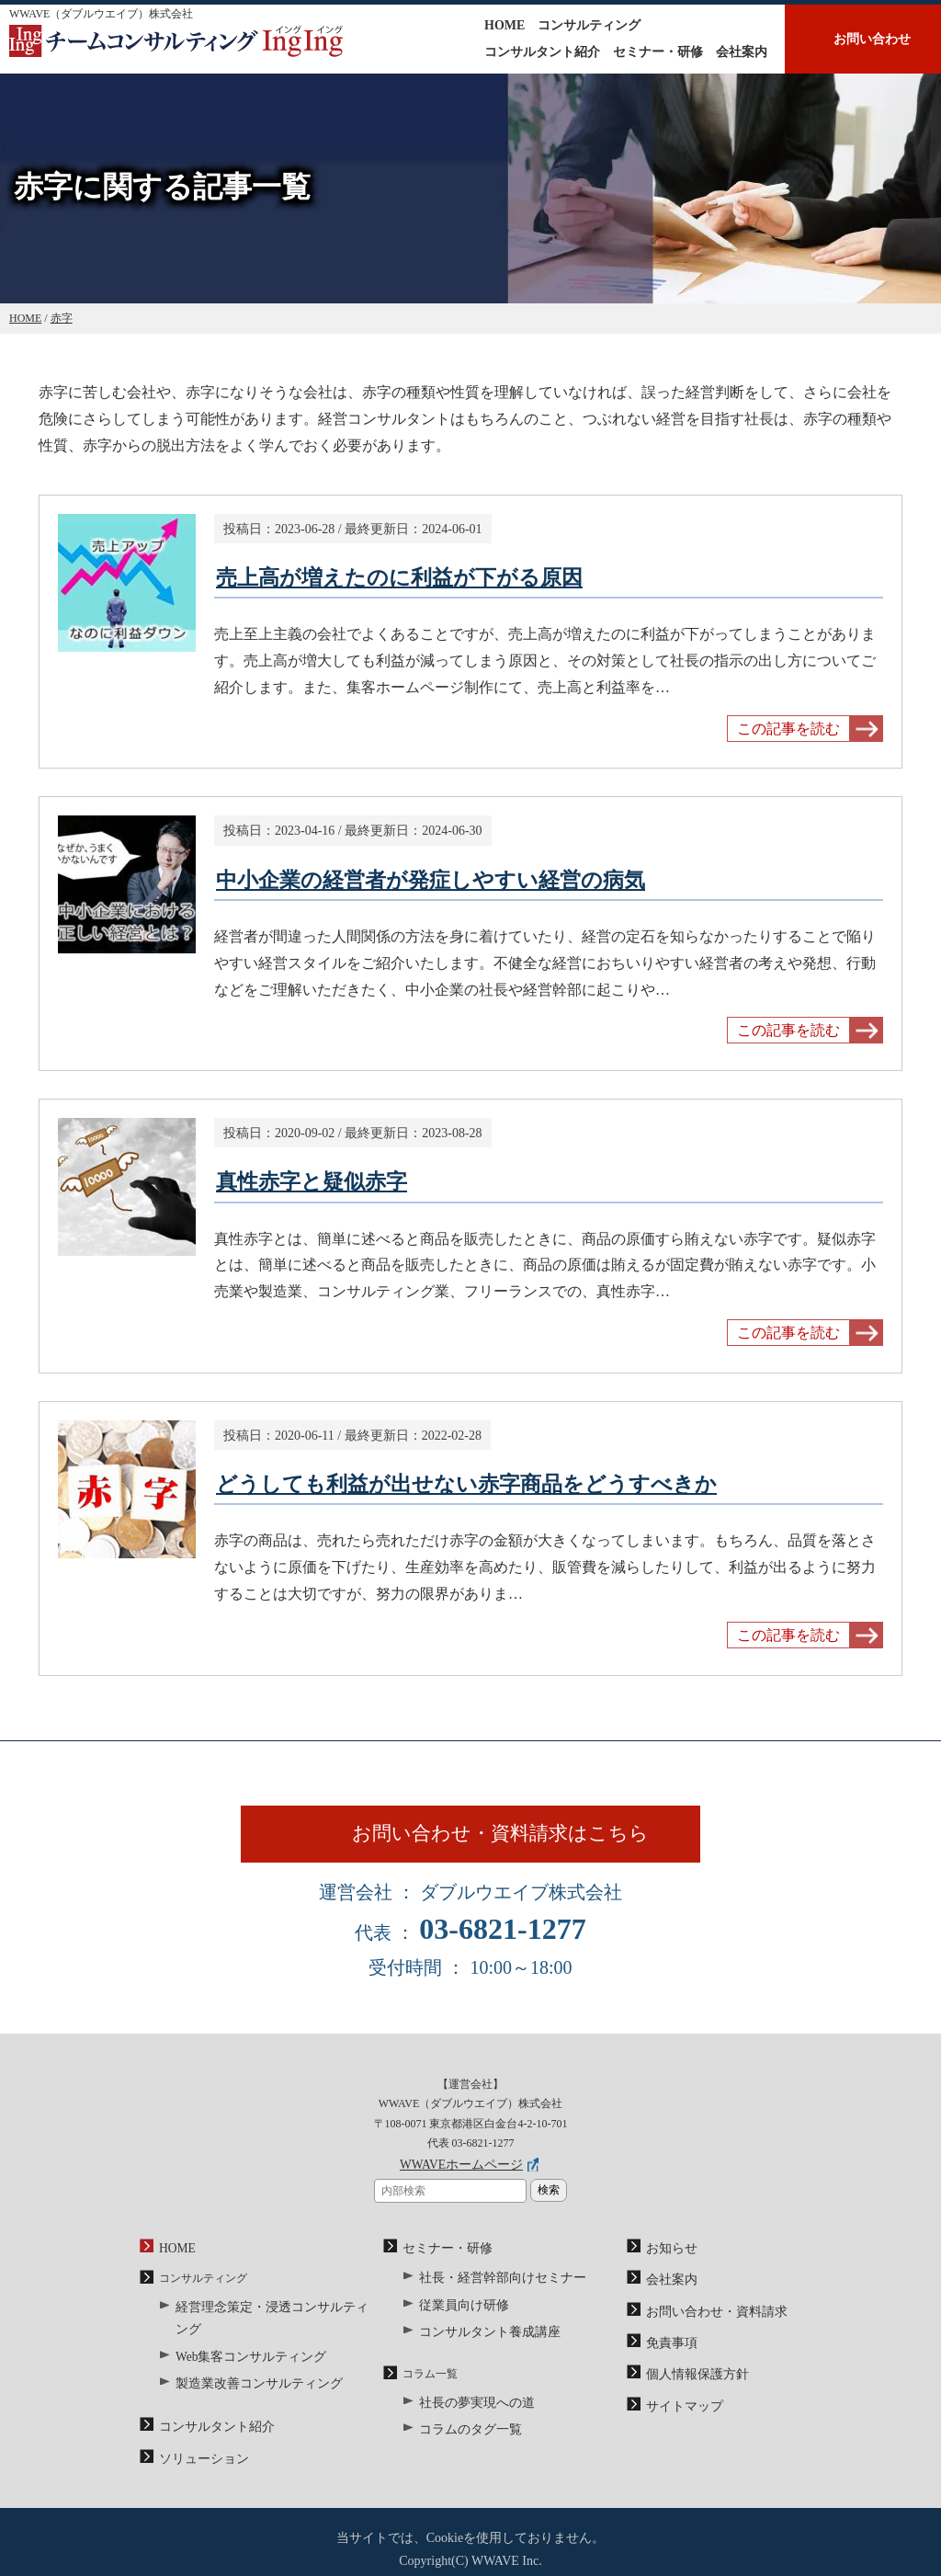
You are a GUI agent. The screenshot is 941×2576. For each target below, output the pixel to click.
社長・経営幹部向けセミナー (490, 2291)
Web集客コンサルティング (241, 2344)
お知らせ (668, 2263)
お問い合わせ (872, 39)
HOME (504, 25)
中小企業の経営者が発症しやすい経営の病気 (430, 880)
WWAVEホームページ (461, 2182)
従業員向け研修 (457, 2314)
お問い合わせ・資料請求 (706, 2321)
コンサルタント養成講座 (479, 2339)
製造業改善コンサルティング (247, 2369)
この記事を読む (788, 728)
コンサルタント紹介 (542, 52)
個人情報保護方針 (690, 2380)
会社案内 (741, 52)
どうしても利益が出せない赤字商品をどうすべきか (466, 1484)
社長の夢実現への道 (468, 2407)
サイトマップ (679, 2408)
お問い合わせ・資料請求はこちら (515, 1843)
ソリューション (197, 2439)
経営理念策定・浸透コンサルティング (269, 2319)
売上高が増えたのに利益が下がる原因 (399, 577)
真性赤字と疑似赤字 (311, 1181)
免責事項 (668, 2350)
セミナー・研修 (658, 52)
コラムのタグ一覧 (463, 2432)
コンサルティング (589, 25)
